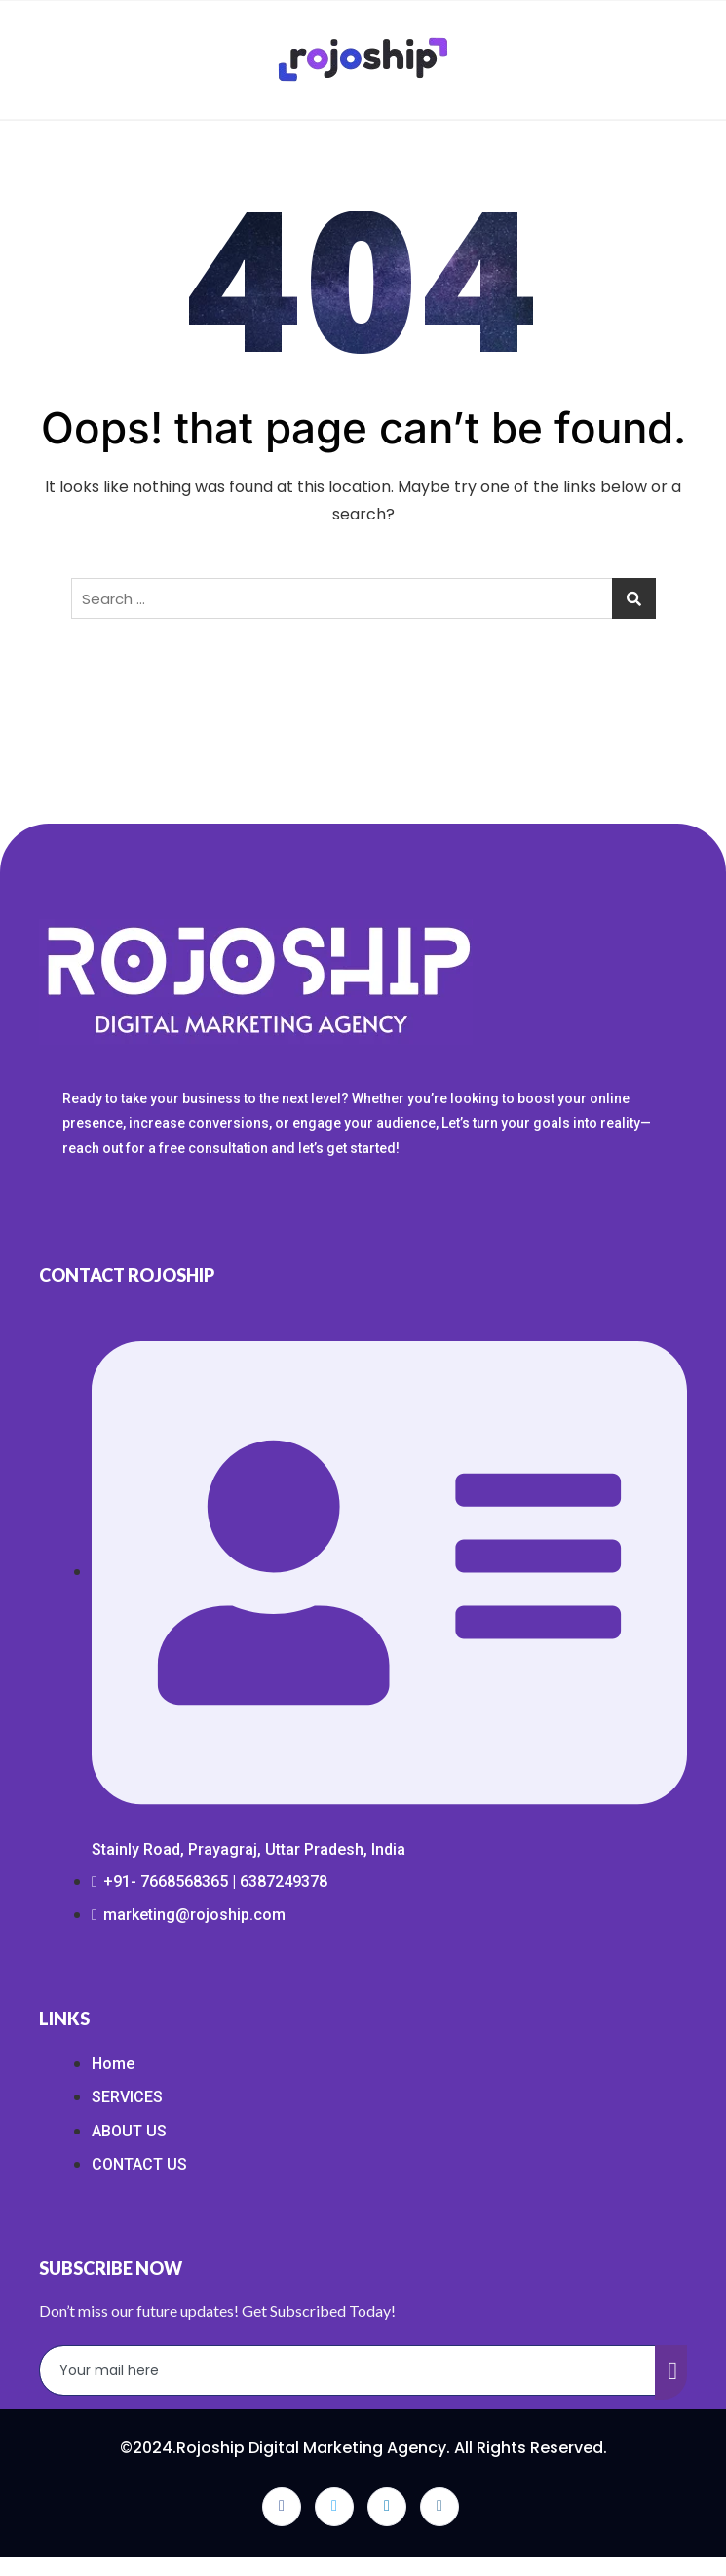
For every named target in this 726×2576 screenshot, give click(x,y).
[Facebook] (281, 2506)
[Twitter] (334, 2506)
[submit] (671, 2372)
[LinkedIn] (386, 2506)
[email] (348, 2370)
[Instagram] (439, 2506)
